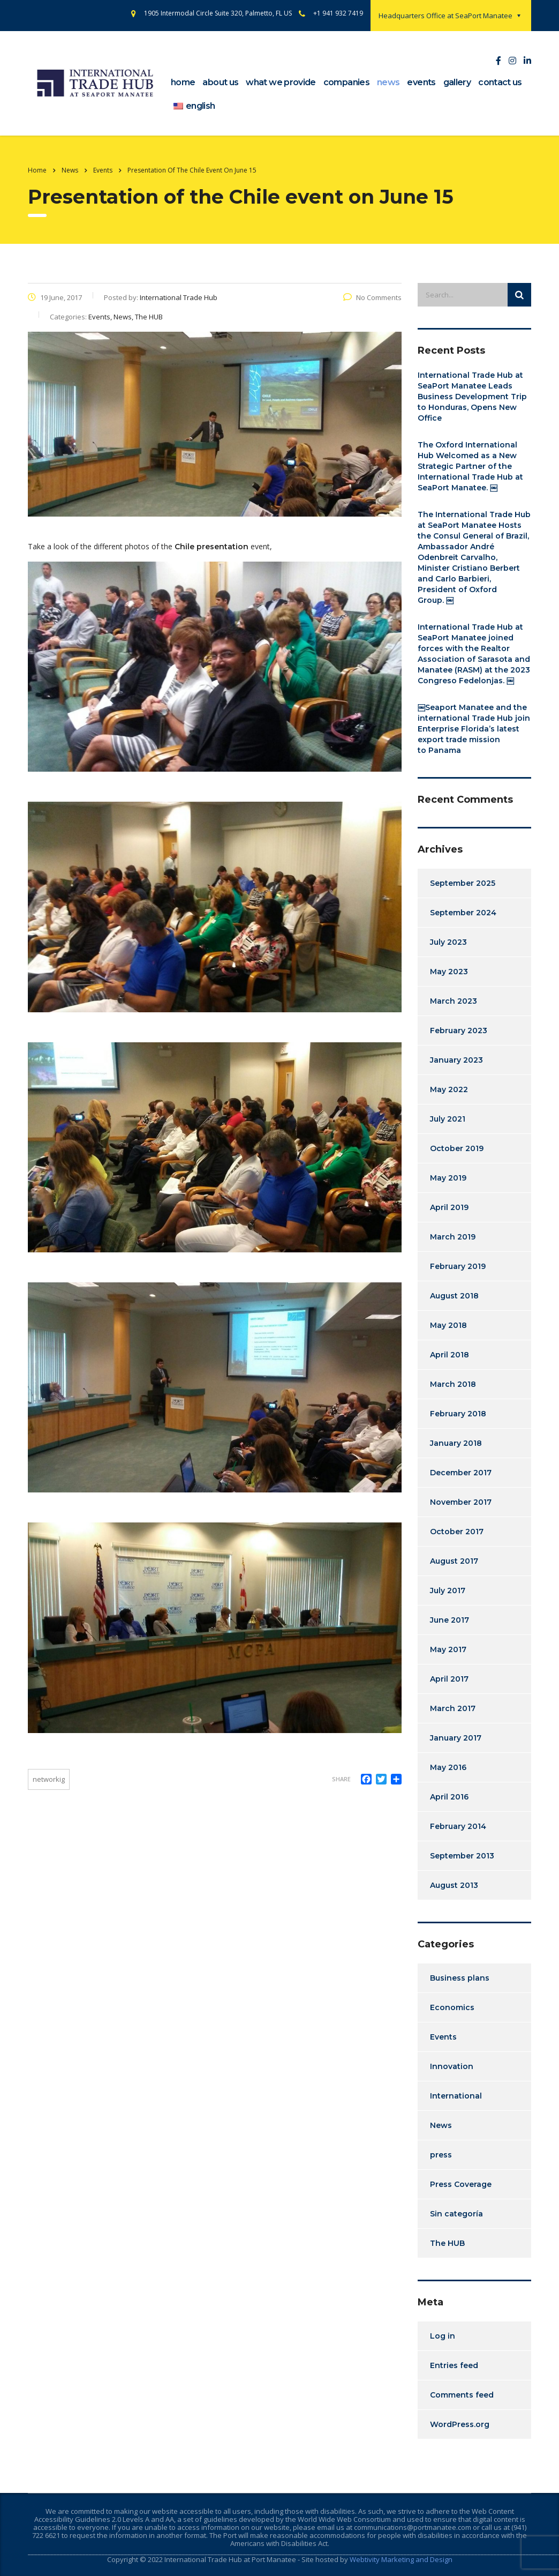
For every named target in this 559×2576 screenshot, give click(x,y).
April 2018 (449, 1355)
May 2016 (448, 1767)
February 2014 (458, 1826)
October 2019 (457, 1148)
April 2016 (449, 1797)
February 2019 (458, 1266)
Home (37, 170)
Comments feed (462, 2395)
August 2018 (454, 1296)
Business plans (459, 1978)
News (441, 2125)
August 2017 (454, 1561)
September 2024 (463, 912)
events (421, 82)
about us (220, 82)
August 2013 (454, 1885)
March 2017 (452, 1708)
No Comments (372, 297)
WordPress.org (459, 2424)
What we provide (280, 82)
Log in (442, 2336)
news (388, 82)
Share (341, 1779)
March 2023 (453, 1001)
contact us (500, 82)
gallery (457, 82)
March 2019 (452, 1237)
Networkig (49, 1779)
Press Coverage (461, 2184)
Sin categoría (456, 2214)
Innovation (451, 2066)
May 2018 (448, 1325)
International (456, 2096)
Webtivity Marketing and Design (401, 2559)
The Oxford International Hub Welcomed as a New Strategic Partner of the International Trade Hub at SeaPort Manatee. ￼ (470, 466)
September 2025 (462, 883)
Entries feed (454, 2365)
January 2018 (456, 1443)
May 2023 (449, 971)
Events (443, 2037)
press (441, 2155)
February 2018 (458, 1413)
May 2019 (448, 1178)
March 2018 (453, 1384)
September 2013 (462, 1856)
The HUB (447, 2243)
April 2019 (449, 1207)
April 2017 (449, 1679)
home (183, 82)
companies (346, 82)
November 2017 (461, 1502)
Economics (452, 2007)
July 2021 (447, 1119)
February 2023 (458, 1030)
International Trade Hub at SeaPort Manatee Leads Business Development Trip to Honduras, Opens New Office (472, 396)
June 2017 (449, 1620)
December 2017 (461, 1472)
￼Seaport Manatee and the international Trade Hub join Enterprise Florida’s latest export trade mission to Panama (474, 729)
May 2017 (448, 1649)
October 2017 (457, 1531)
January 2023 (456, 1060)
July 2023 (448, 942)
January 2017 (455, 1738)
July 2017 (447, 1590)
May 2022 (449, 1089)
